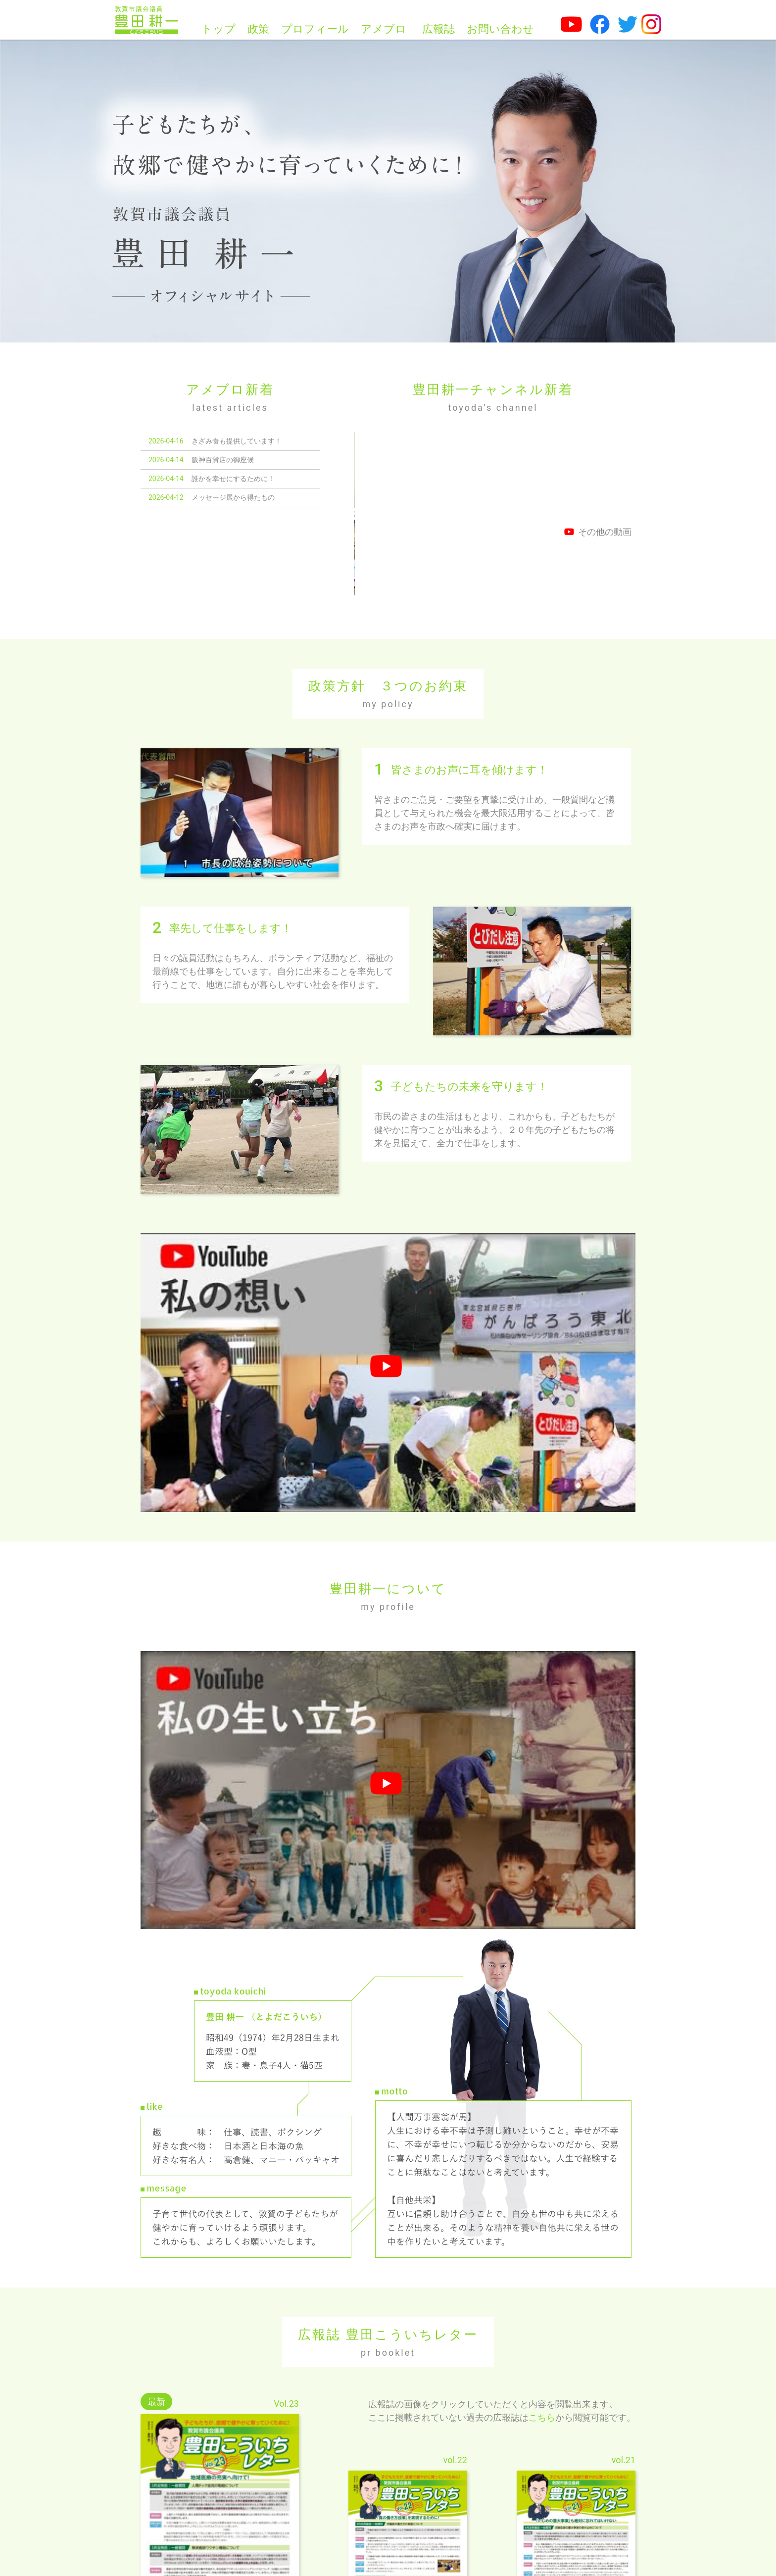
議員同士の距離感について (395, 514)
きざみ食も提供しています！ (237, 441)
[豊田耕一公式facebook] (600, 24)
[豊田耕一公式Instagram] (651, 24)
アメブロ (383, 29)
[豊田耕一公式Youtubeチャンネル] (571, 24)
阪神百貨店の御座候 (223, 460)
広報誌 (438, 29)
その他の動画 (597, 532)
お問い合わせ (500, 29)
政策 (258, 29)
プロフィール (315, 29)
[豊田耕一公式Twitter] (627, 24)
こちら (542, 2346)
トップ (218, 29)
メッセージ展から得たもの (233, 497)
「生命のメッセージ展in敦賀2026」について (566, 514)
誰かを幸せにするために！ (233, 479)
